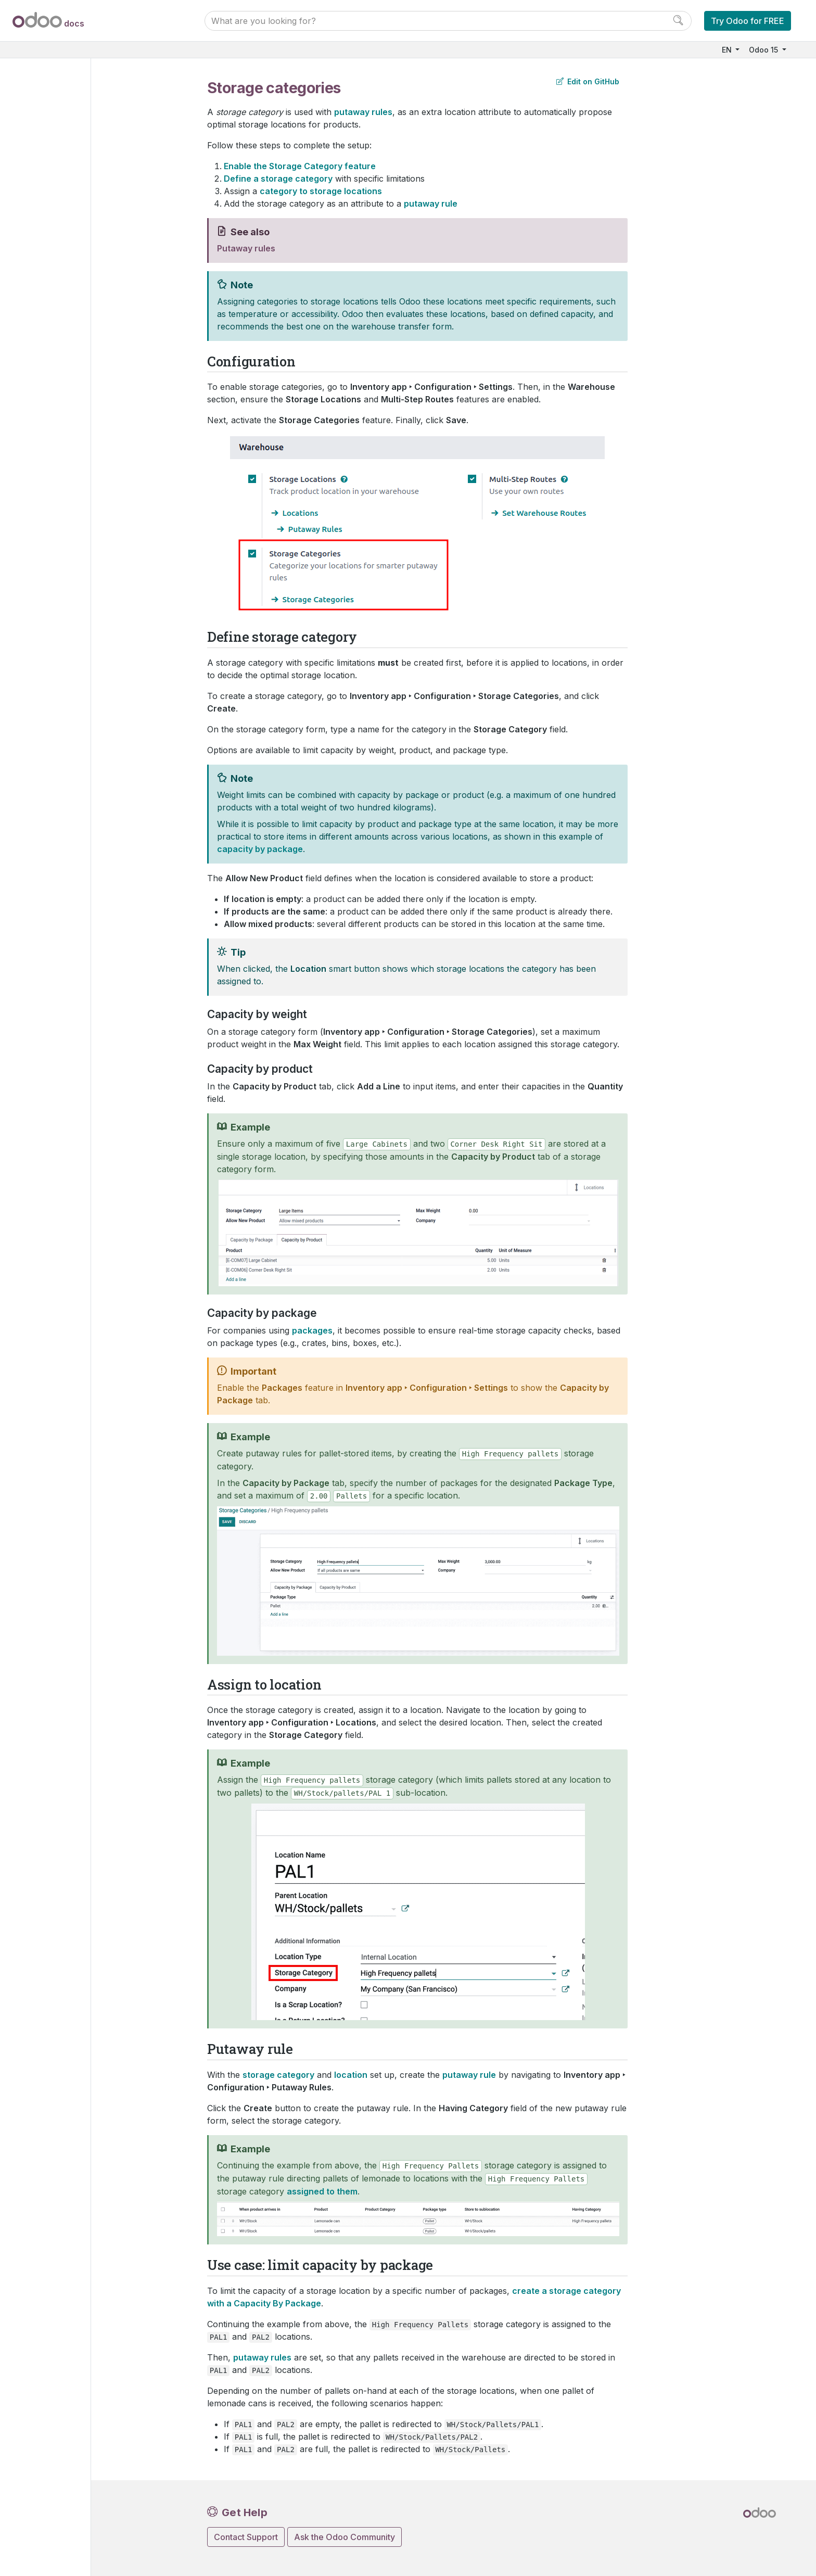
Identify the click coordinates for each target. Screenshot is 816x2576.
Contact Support (246, 2537)
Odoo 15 (764, 49)
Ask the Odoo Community (344, 2537)
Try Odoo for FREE (747, 21)
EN (728, 49)
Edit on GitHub (587, 81)
